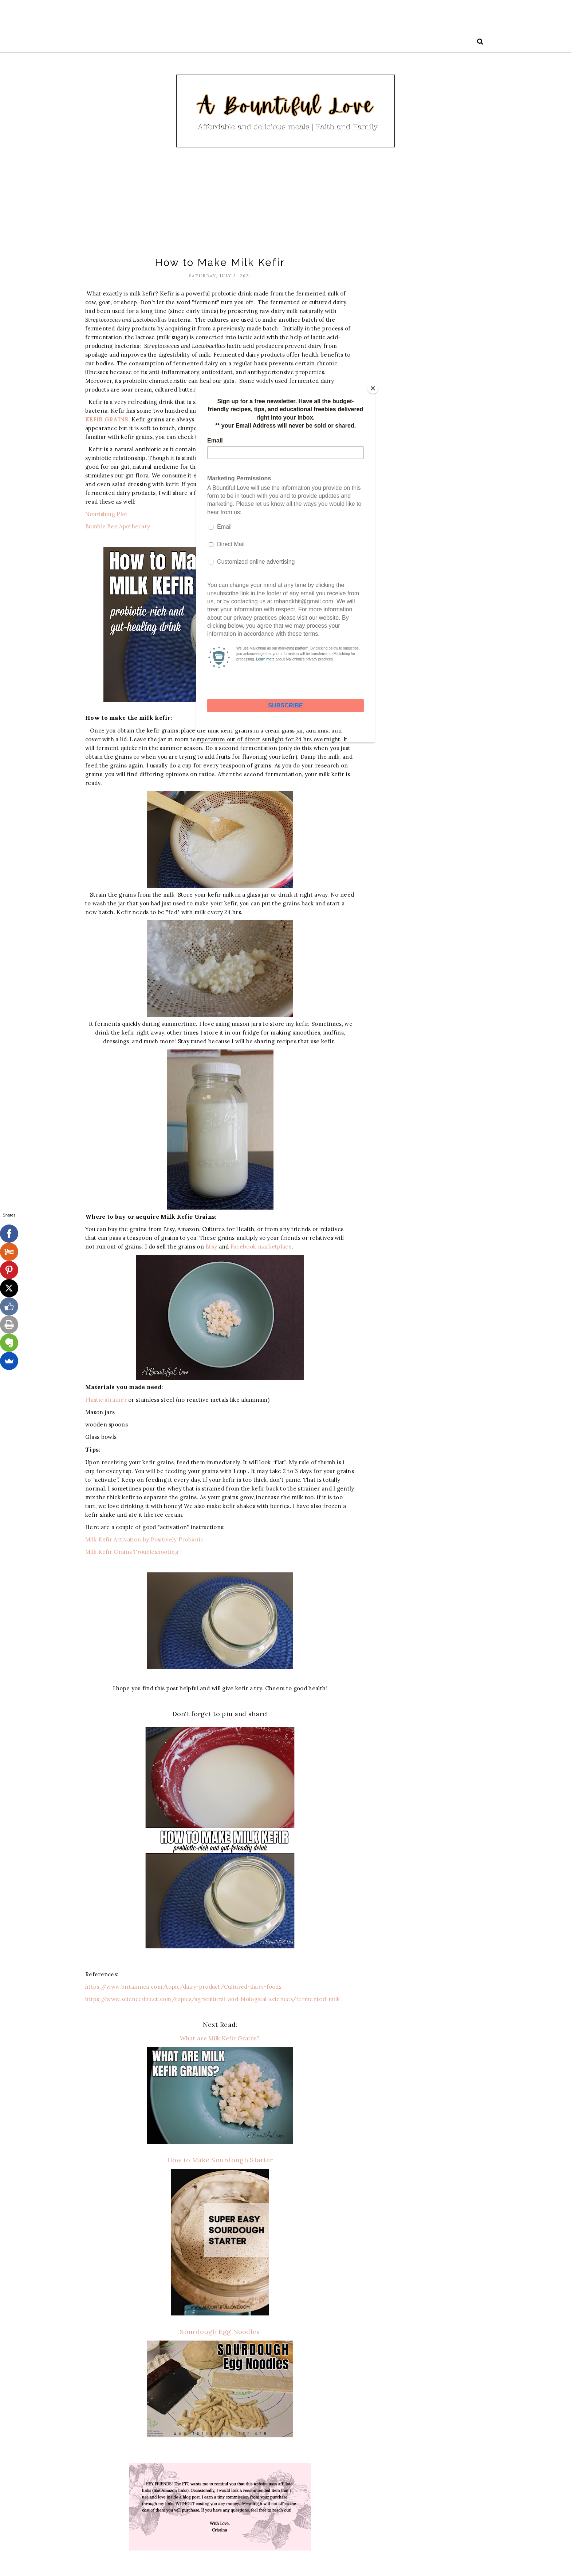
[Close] (372, 388)
